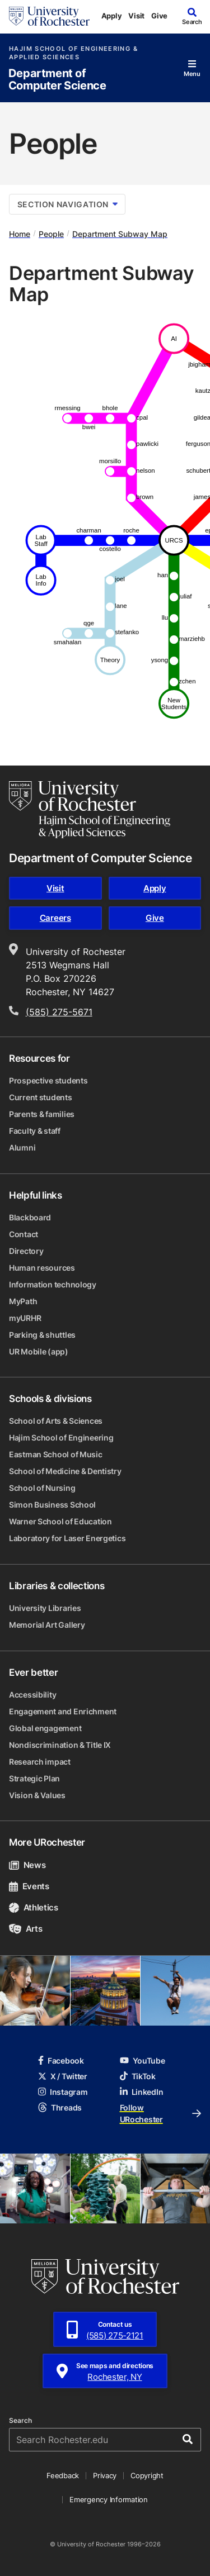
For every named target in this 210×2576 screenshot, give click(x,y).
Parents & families (41, 1114)
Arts (25, 1929)
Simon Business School (52, 1504)
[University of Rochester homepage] (49, 16)
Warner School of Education (60, 1521)
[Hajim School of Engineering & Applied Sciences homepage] (89, 809)
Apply (111, 16)
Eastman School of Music (55, 1454)
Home (19, 234)
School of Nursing (42, 1487)
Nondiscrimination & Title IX (60, 1744)
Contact (23, 1234)
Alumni (22, 1147)
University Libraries (45, 1608)
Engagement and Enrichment (62, 1711)
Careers (55, 918)
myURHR (25, 1318)
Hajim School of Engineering (61, 1437)
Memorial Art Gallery (47, 1624)
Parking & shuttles (42, 1334)
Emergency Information (108, 2499)
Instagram (62, 2092)
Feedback (62, 2475)
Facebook (61, 2060)
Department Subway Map (119, 234)
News (27, 1865)
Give (159, 16)
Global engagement (45, 1728)
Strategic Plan (34, 1778)
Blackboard (30, 1217)
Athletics (33, 1907)
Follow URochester (161, 2113)
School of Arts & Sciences (55, 1420)
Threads (60, 2107)
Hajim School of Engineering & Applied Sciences (73, 53)
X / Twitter (62, 2076)
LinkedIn (142, 2092)
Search (20, 2420)
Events (29, 1886)
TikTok (138, 2076)
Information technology (52, 1284)
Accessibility (32, 1694)
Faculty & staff (34, 1130)
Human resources (42, 1267)
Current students (40, 1097)
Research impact (40, 1761)
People (51, 234)
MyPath (23, 1301)
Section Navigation (67, 204)
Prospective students (48, 1080)
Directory (26, 1251)
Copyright (147, 2475)
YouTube (142, 2060)
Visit (136, 16)
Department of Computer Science (57, 79)
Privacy (104, 2475)
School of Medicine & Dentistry (65, 1471)
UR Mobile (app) (38, 1351)
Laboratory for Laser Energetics (67, 1538)
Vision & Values (37, 1795)
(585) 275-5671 (59, 1012)
